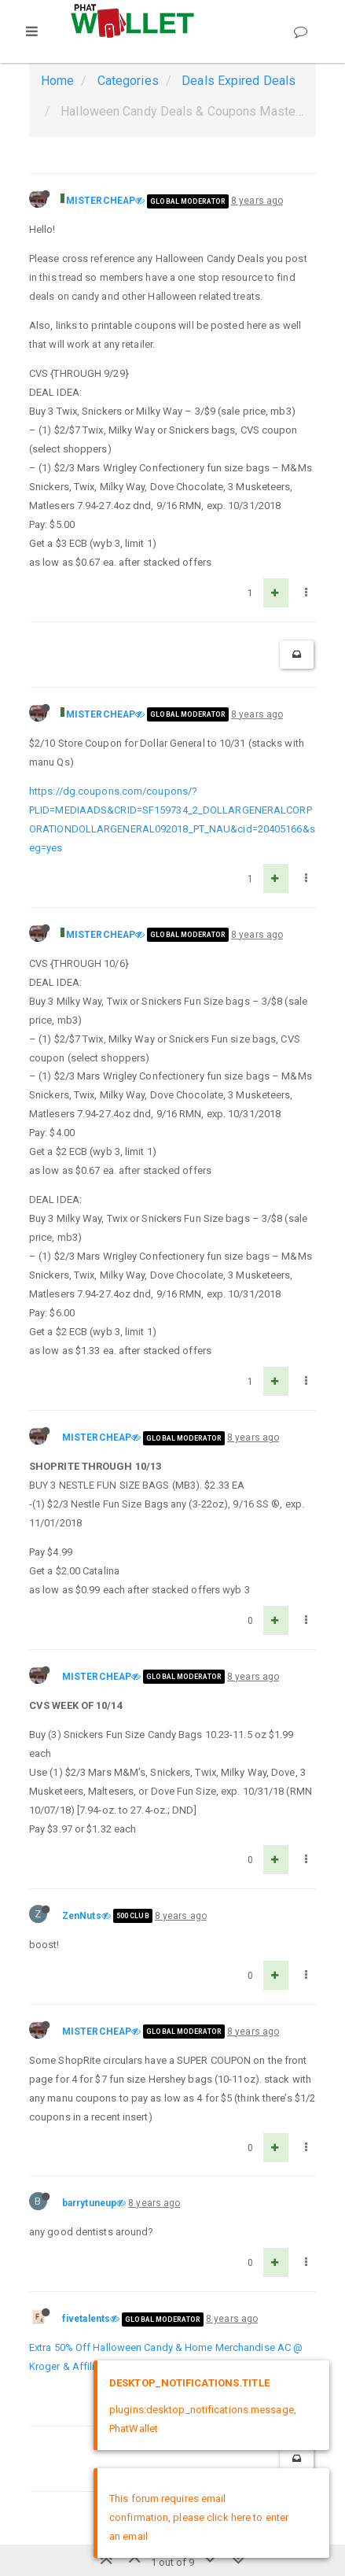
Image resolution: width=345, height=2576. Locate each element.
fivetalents (86, 2318)
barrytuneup (89, 2203)
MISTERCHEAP (100, 200)
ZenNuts (81, 1915)
